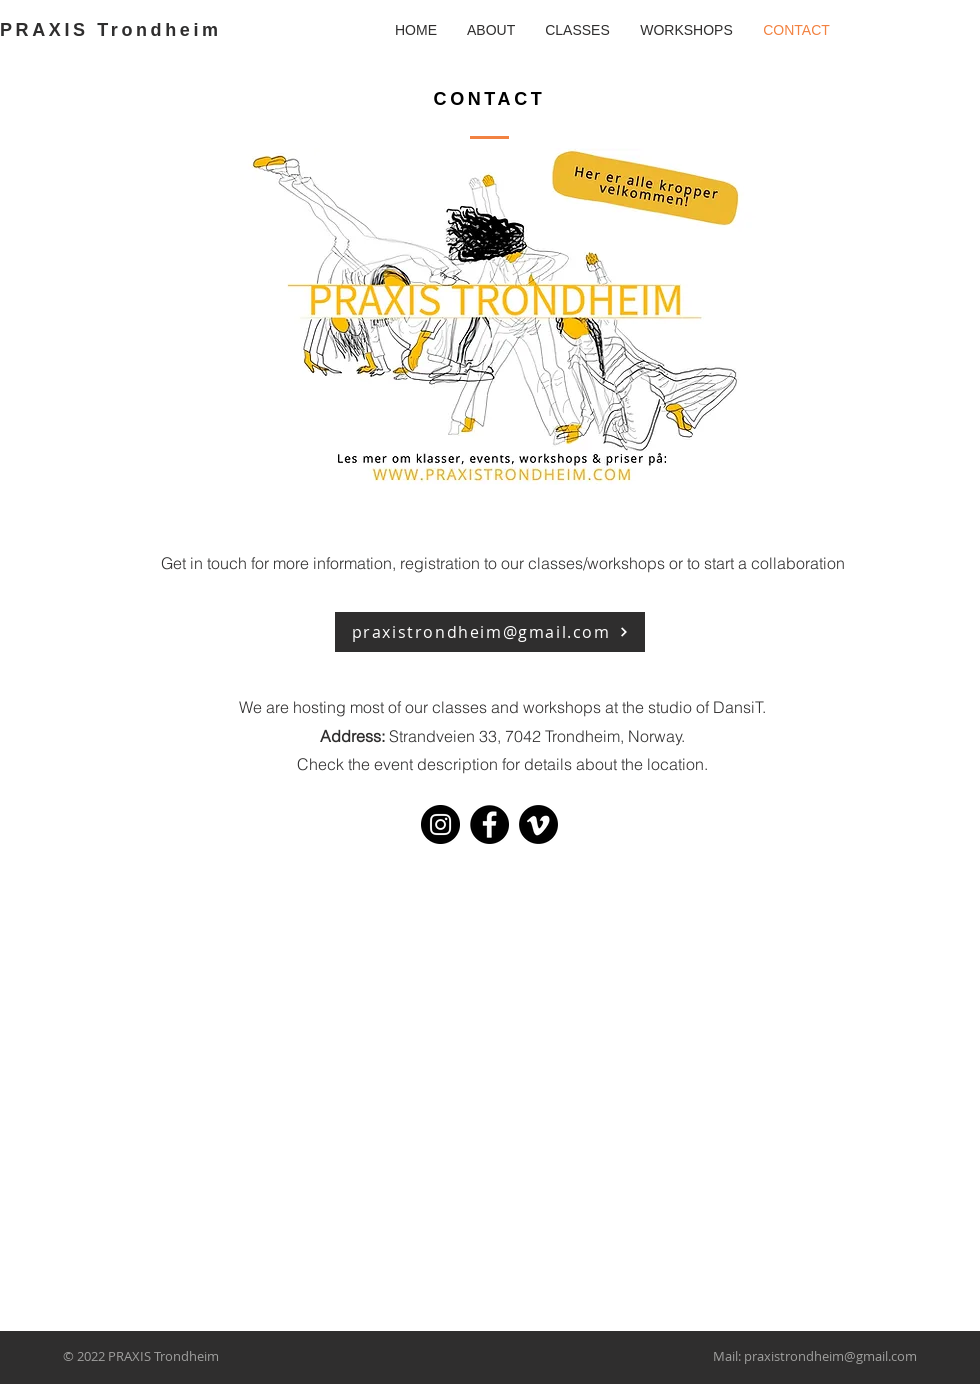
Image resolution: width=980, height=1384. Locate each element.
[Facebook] (489, 824)
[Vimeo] (538, 824)
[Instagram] (440, 824)
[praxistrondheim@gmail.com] (490, 632)
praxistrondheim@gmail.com (830, 1356)
